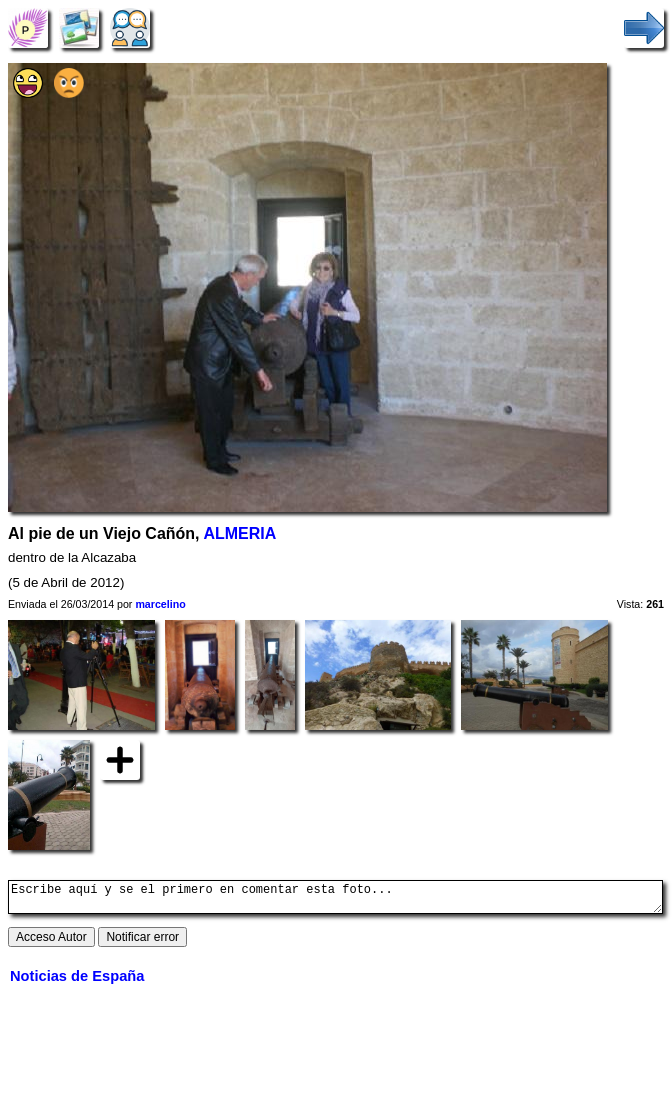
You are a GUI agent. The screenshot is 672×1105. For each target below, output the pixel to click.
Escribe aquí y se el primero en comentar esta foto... (335, 900)
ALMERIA (239, 533)
